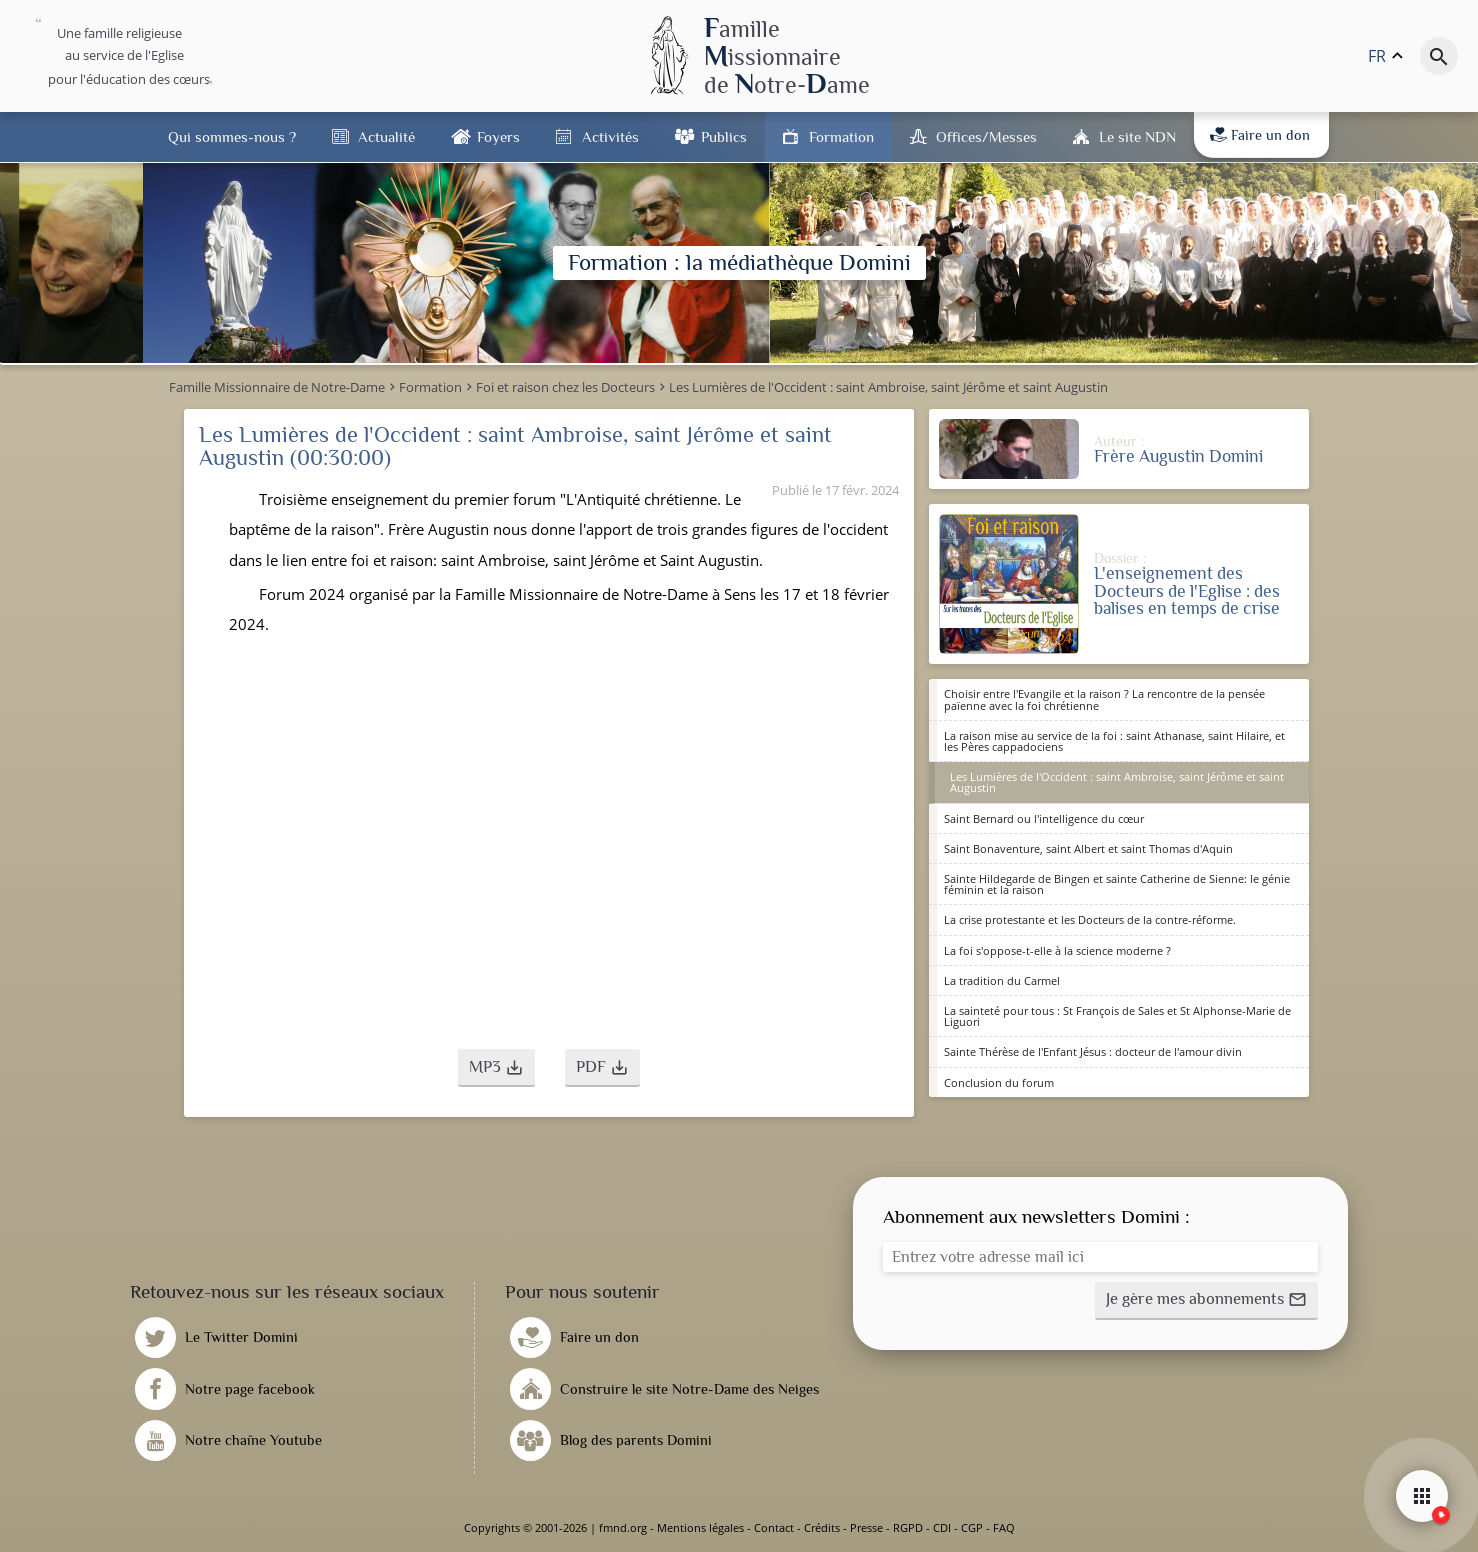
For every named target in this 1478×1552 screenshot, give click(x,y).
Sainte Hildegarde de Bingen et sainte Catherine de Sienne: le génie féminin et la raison (1117, 884)
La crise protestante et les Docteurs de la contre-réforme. (1090, 919)
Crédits (822, 1527)
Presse (866, 1527)
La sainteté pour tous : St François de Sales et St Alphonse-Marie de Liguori (1117, 1016)
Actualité (386, 136)
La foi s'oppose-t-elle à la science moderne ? (1057, 950)
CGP (972, 1527)
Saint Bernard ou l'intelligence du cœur (1044, 818)
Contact (774, 1527)
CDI (942, 1527)
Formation (841, 136)
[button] (496, 1068)
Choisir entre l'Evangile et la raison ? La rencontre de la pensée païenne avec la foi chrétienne (1104, 699)
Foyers (498, 136)
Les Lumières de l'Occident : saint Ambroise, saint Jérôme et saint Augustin (1117, 782)
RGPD (908, 1527)
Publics (724, 136)
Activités (610, 136)
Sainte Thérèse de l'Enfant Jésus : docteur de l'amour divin (1093, 1051)
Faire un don (1260, 135)
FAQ (1004, 1527)
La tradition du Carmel (1002, 980)
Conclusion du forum (999, 1082)
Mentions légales (700, 1527)
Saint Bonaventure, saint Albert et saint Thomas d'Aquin (1088, 848)
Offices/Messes (986, 136)
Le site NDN (1137, 136)
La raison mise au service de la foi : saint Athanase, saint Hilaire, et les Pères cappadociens (1114, 741)
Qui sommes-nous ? (232, 136)
